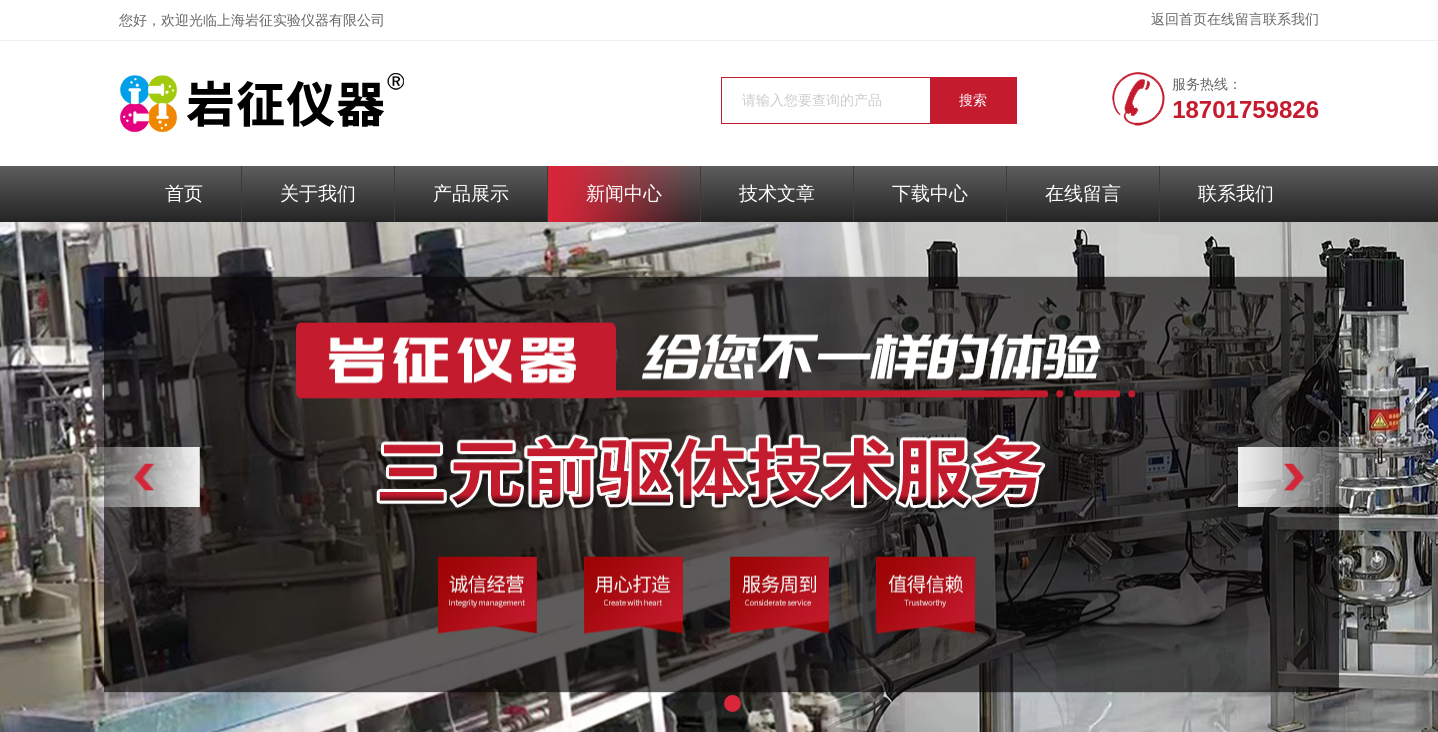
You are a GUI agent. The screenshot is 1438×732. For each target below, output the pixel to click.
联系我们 (1291, 19)
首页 (184, 193)
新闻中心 (624, 193)
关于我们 (318, 193)
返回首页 (1179, 19)
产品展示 (471, 193)
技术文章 (777, 193)
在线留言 (1235, 19)
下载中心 (930, 193)
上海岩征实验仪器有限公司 (301, 20)
